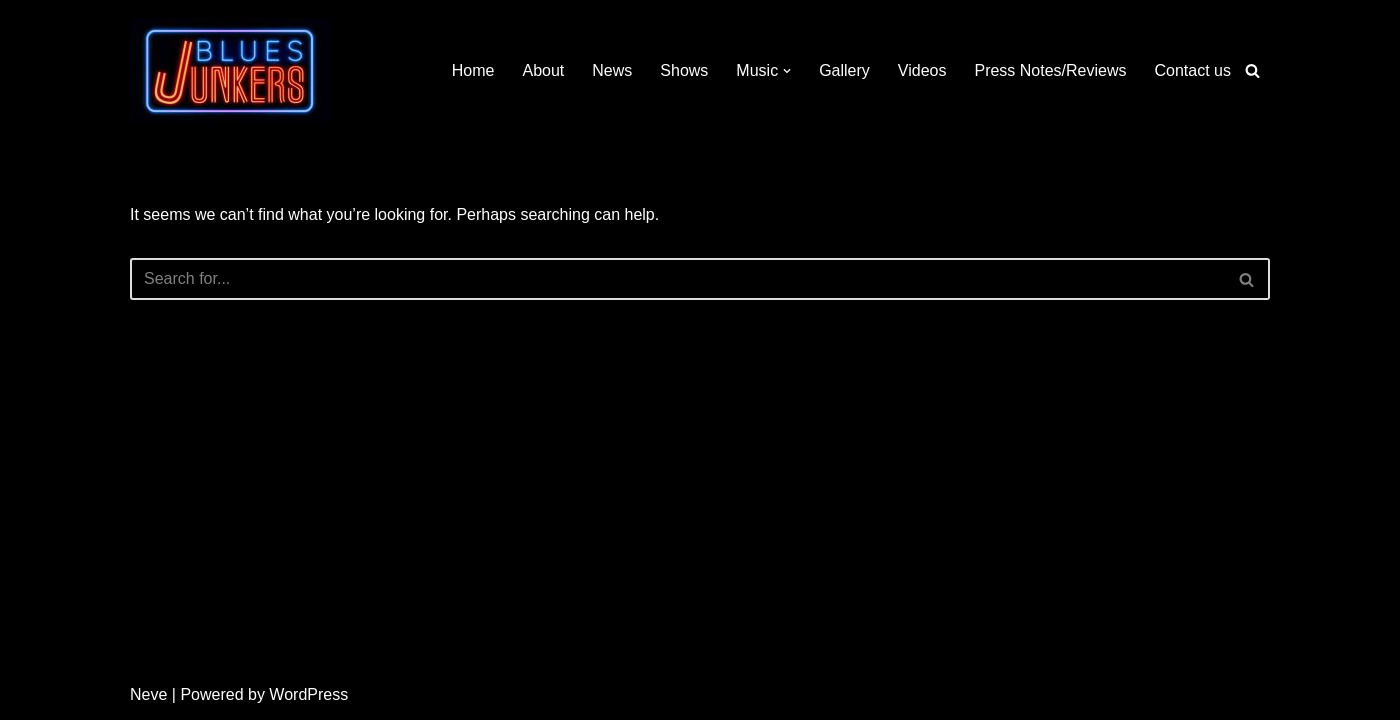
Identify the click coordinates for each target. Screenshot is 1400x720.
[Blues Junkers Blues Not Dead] (230, 70)
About (544, 70)
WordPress (308, 694)
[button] (787, 71)
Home (473, 70)
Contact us (1193, 70)
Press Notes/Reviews (1050, 70)
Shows (684, 70)
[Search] (1252, 70)
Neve (148, 694)
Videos (922, 70)
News (612, 70)
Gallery (844, 70)
